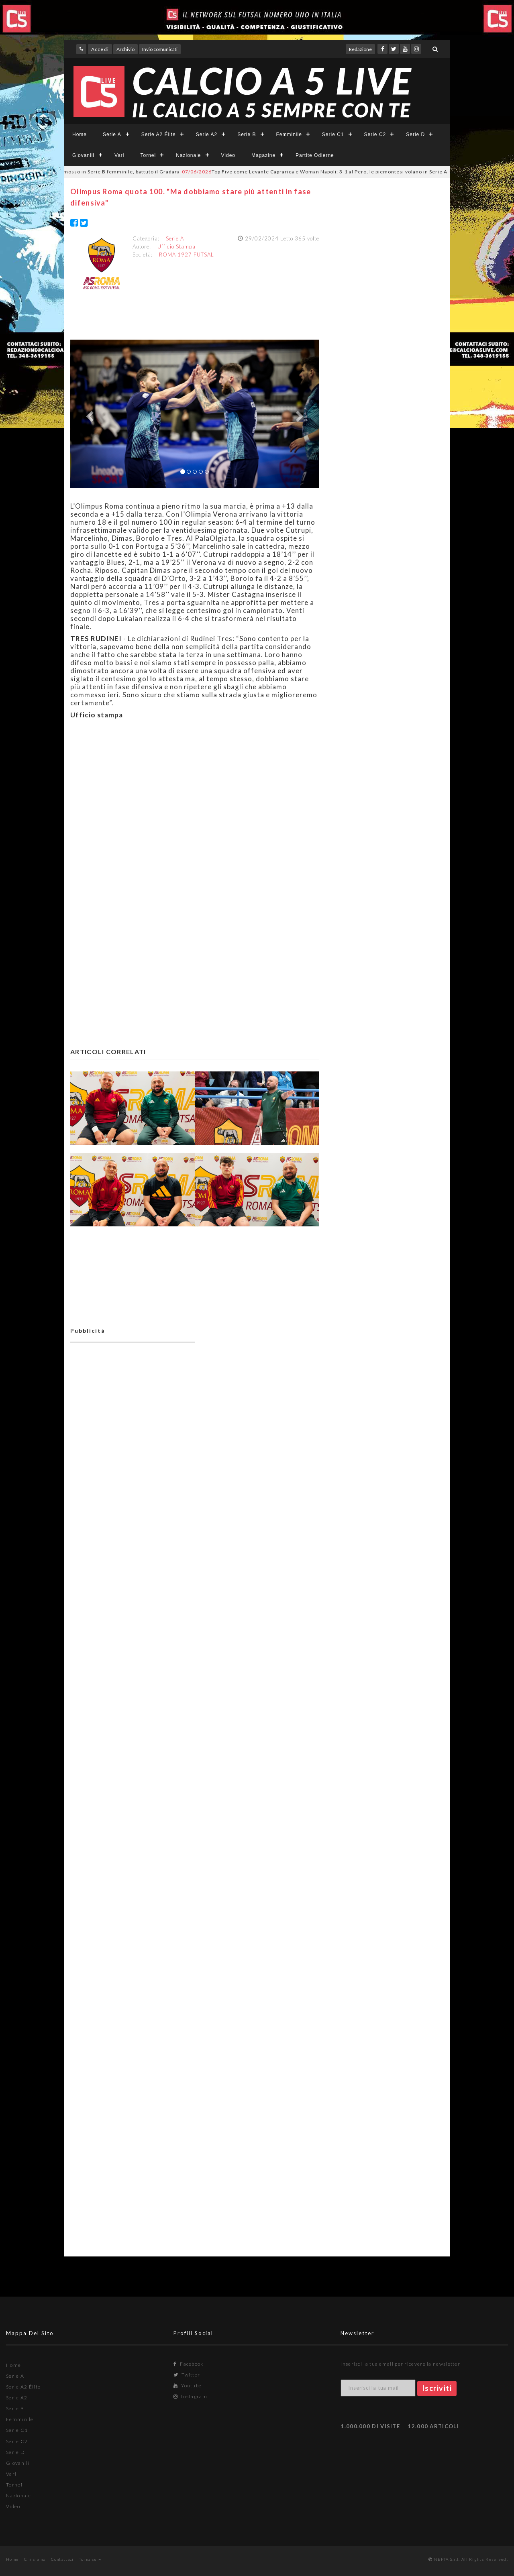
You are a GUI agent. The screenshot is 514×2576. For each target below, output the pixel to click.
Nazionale (188, 155)
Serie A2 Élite (158, 134)
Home (79, 134)
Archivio (125, 49)
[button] (89, 414)
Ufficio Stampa (176, 246)
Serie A (112, 134)
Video (228, 155)
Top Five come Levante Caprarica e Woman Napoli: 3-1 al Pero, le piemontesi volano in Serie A (332, 172)
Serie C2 (375, 134)
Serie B (246, 134)
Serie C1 (333, 134)
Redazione (360, 49)
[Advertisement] (194, 815)
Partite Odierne (315, 155)
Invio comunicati (159, 49)
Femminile (289, 134)
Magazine (263, 155)
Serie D (415, 134)
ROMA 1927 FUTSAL (186, 254)
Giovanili (83, 155)
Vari (119, 155)
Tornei (148, 155)
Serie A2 (206, 134)
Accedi (100, 49)
